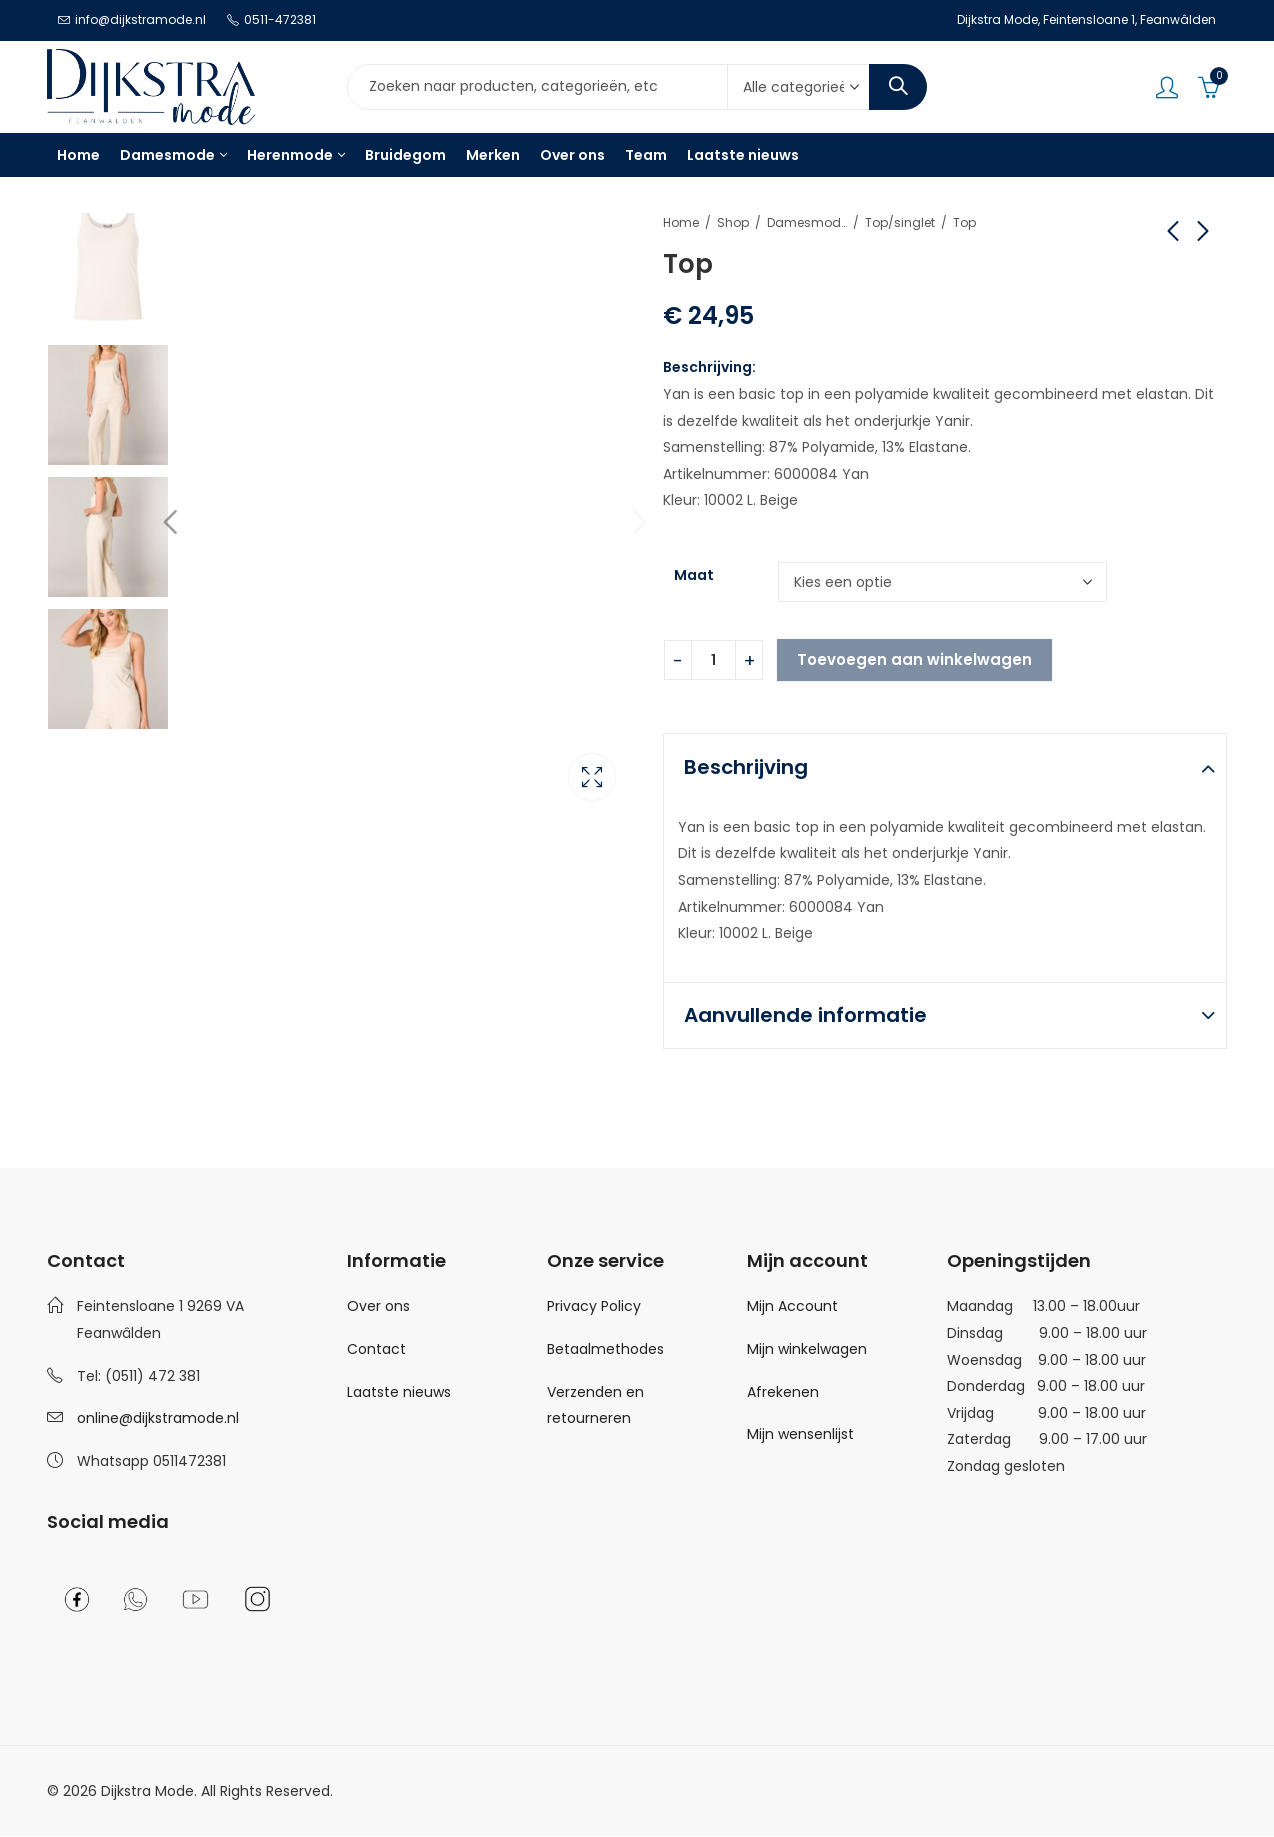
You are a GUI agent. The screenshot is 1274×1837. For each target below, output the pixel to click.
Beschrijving (746, 767)
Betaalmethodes (605, 1349)
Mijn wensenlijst (800, 1434)
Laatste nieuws (399, 1392)
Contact (376, 1349)
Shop (733, 222)
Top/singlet (900, 222)
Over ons (378, 1306)
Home (681, 222)
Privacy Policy (594, 1306)
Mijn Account (792, 1306)
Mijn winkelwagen (807, 1349)
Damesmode (807, 222)
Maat (694, 575)
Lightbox (592, 775)
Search (898, 87)
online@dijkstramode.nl (158, 1418)
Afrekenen (783, 1392)
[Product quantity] (713, 660)
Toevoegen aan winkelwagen (914, 659)
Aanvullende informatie (805, 1015)
